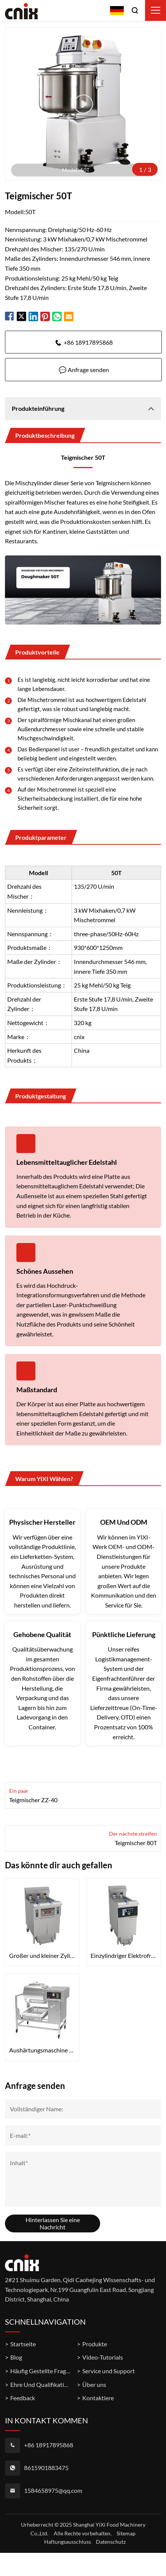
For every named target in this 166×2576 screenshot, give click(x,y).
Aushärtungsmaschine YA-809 (42, 2050)
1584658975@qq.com (53, 2490)
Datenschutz (111, 2541)
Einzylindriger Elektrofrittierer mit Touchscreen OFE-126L (124, 1955)
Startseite (23, 2343)
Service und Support (108, 2370)
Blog (16, 2357)
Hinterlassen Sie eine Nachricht (53, 2223)
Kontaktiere (98, 2397)
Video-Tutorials (102, 2357)
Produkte (94, 2343)
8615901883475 (46, 2467)
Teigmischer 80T (136, 1842)
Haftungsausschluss (67, 2541)
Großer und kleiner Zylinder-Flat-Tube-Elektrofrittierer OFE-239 (42, 1955)
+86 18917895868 (88, 342)
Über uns (94, 2384)
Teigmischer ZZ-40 (33, 1799)
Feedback (22, 2397)
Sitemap (126, 2533)
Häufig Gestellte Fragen (41, 2370)
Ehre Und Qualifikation (40, 2384)
